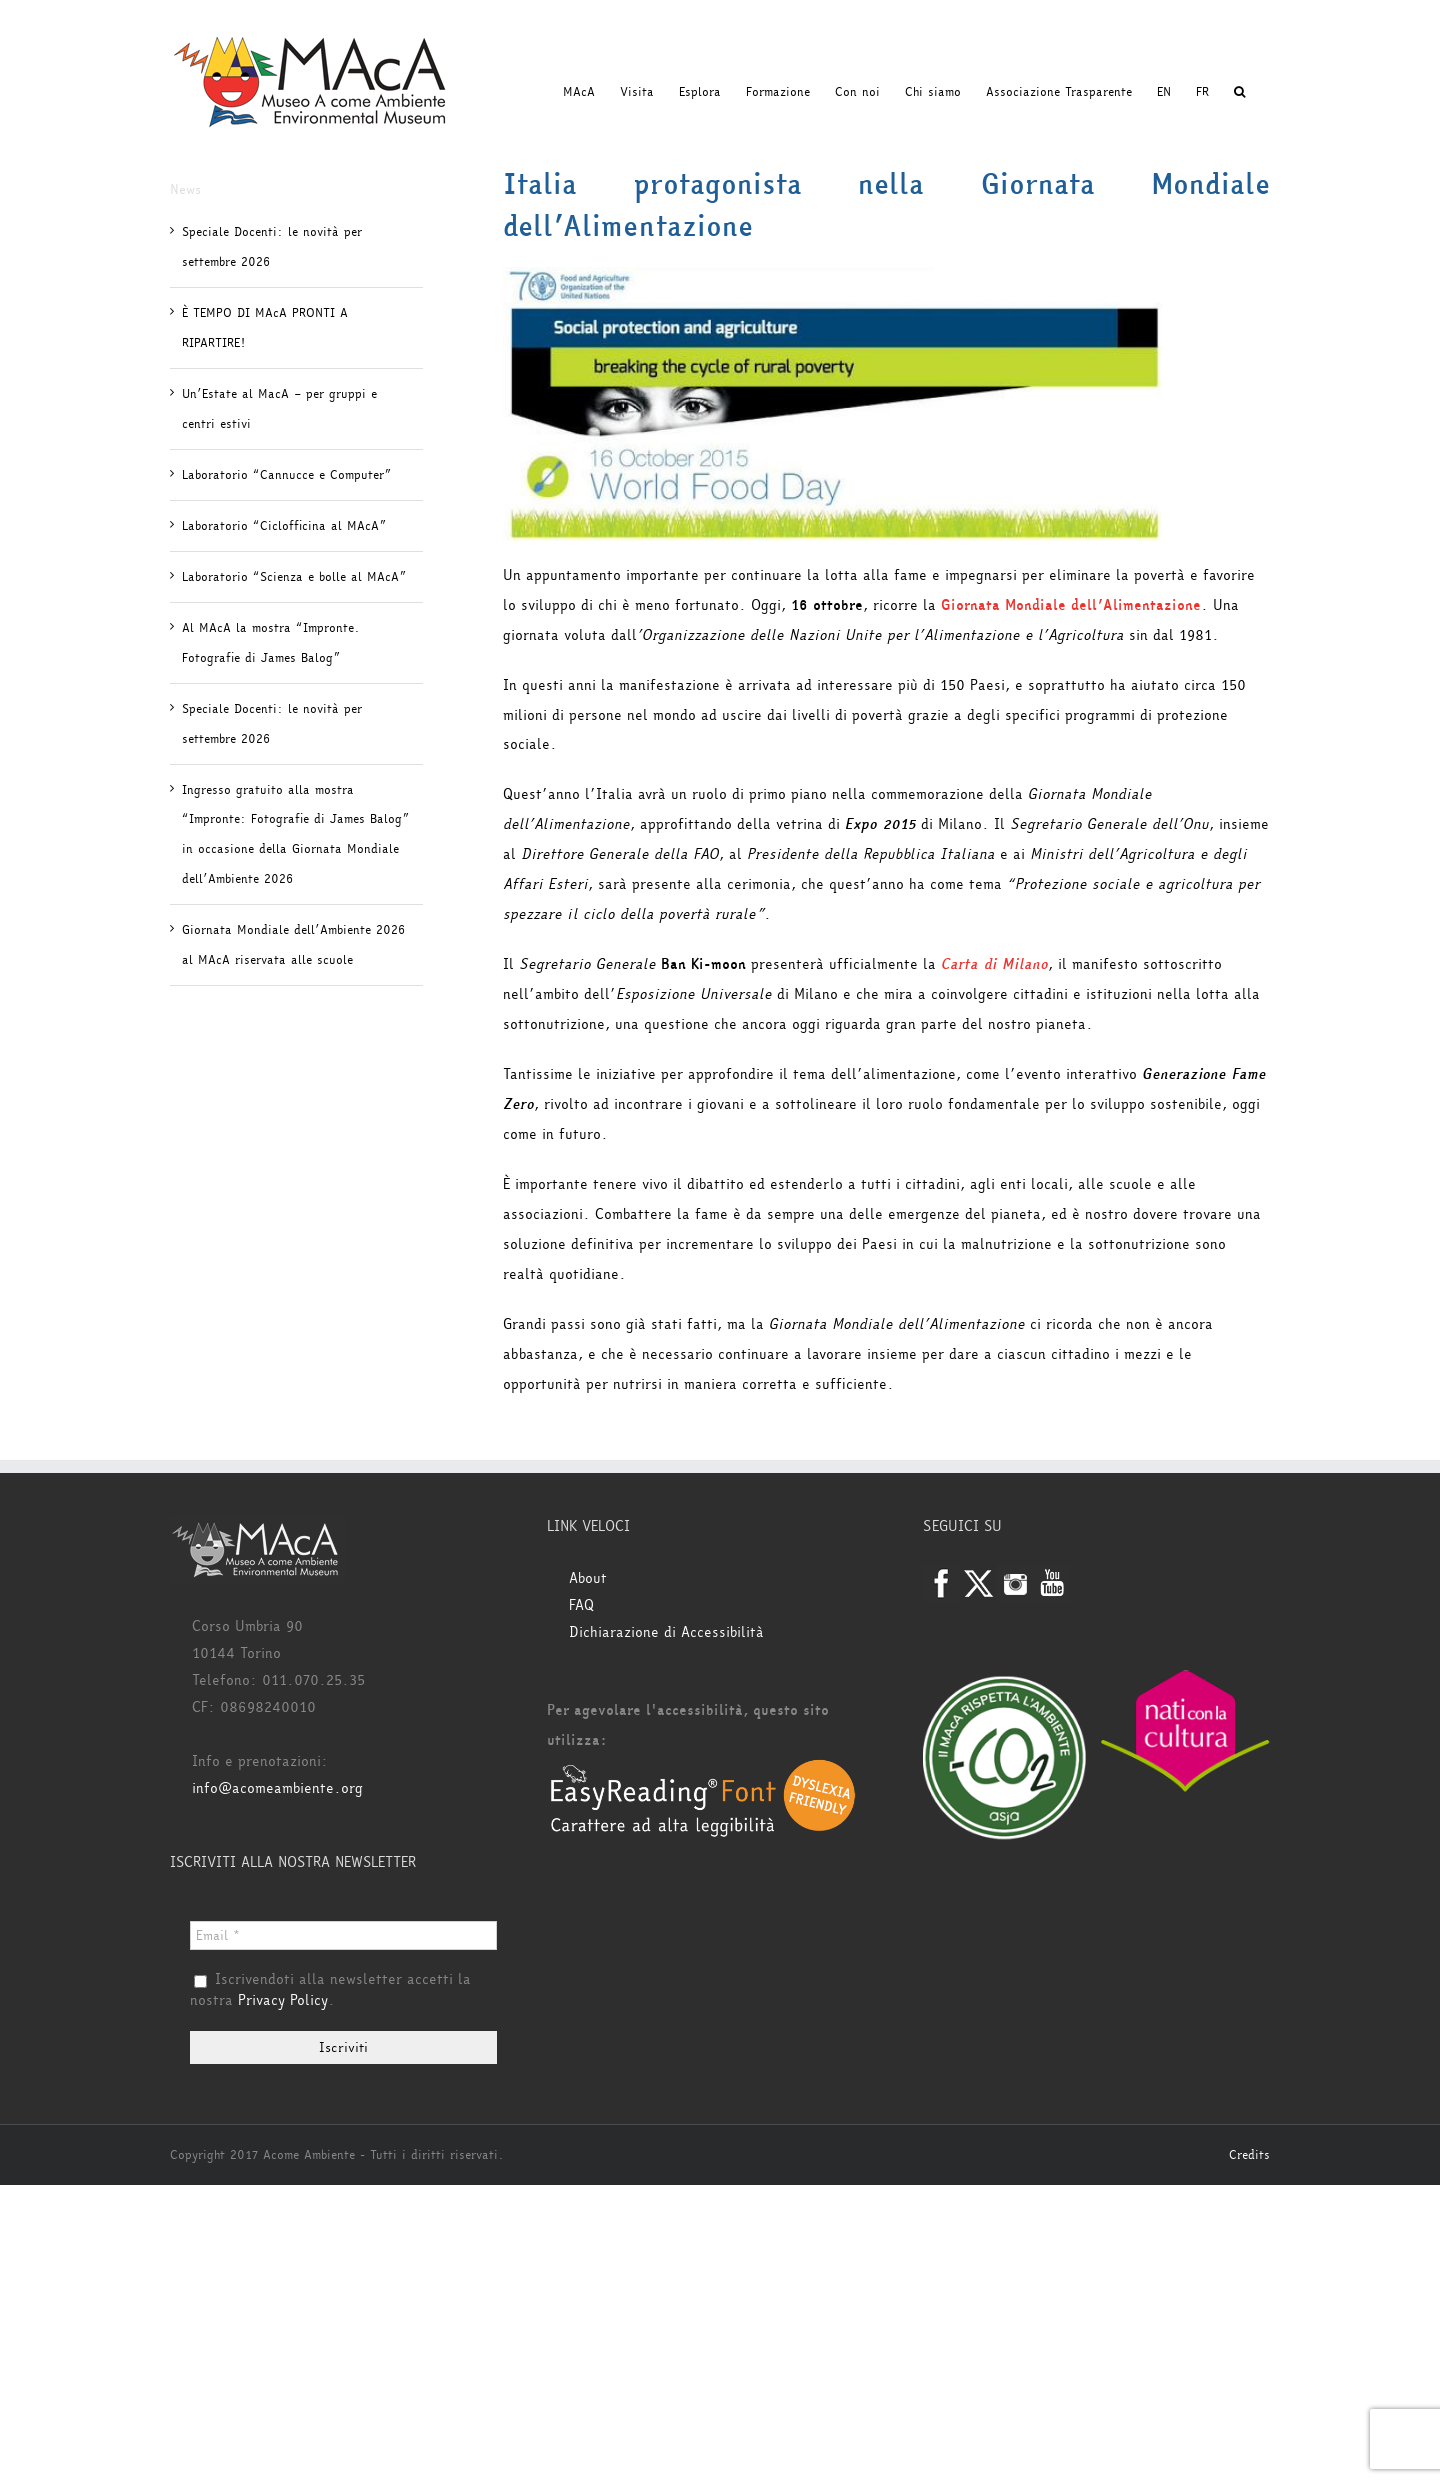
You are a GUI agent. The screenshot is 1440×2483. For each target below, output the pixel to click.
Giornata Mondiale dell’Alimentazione (1071, 605)
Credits (1249, 2155)
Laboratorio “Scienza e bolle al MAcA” (294, 577)
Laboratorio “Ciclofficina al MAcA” (284, 526)
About (588, 1578)
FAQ (581, 1605)
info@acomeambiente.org (277, 1788)
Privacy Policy (283, 2000)
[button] (1239, 92)
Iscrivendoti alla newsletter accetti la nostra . (330, 1991)
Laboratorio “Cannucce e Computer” (286, 475)
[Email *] (343, 1935)
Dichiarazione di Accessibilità (666, 1632)
